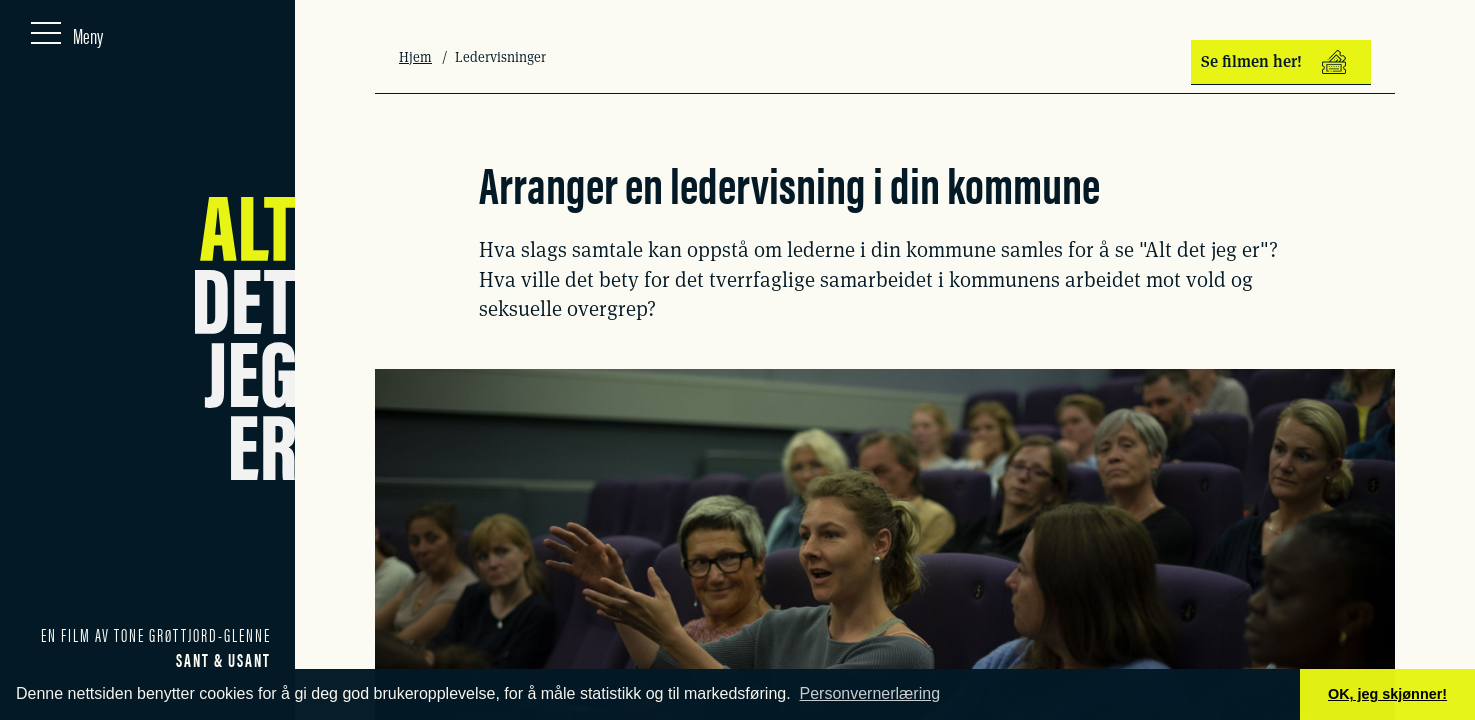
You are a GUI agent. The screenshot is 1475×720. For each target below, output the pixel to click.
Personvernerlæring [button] (870, 693)
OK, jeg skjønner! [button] (1387, 694)
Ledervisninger (500, 57)
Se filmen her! (1273, 62)
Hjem (415, 57)
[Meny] (67, 31)
